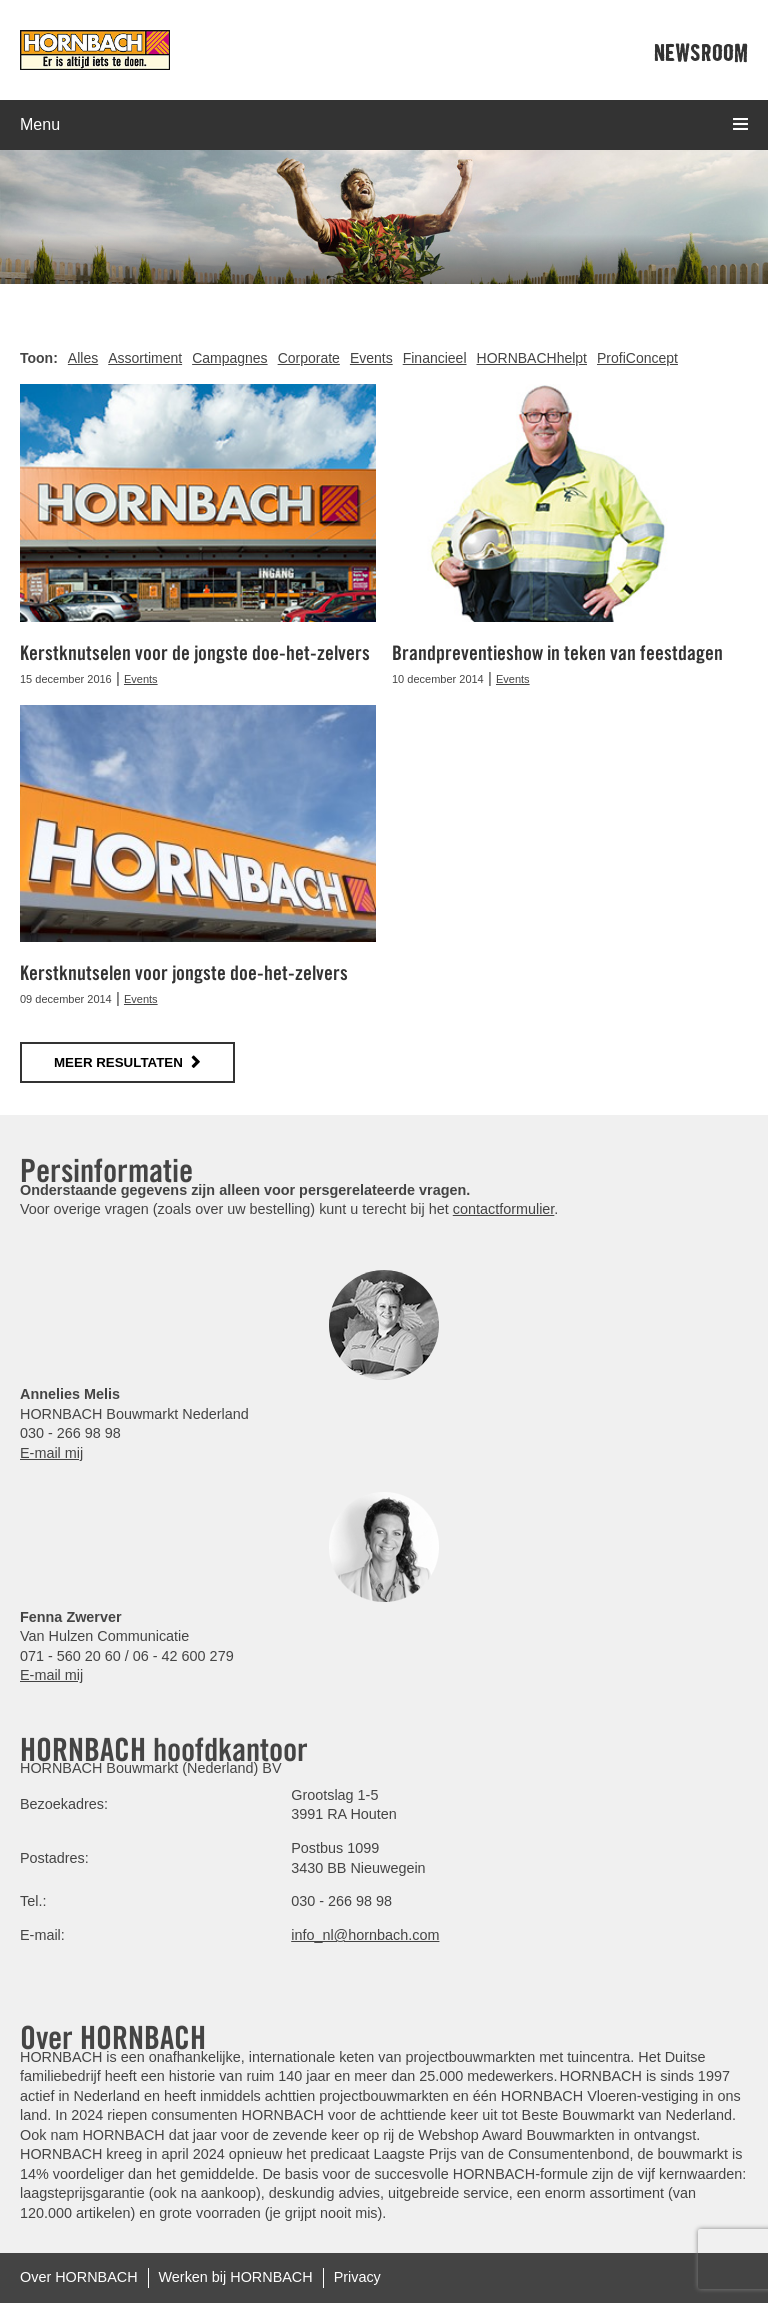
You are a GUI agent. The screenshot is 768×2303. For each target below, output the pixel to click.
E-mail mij (51, 1453)
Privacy (357, 2277)
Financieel (435, 358)
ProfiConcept (637, 358)
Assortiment (145, 358)
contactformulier (504, 1209)
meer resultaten (118, 1062)
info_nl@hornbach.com (365, 1935)
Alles (83, 358)
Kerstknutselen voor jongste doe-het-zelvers (184, 973)
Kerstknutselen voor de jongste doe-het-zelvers (195, 653)
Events (371, 358)
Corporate (309, 358)
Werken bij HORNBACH (236, 2277)
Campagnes (230, 358)
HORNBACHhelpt (532, 358)
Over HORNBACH (79, 2277)
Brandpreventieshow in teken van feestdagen (557, 653)
